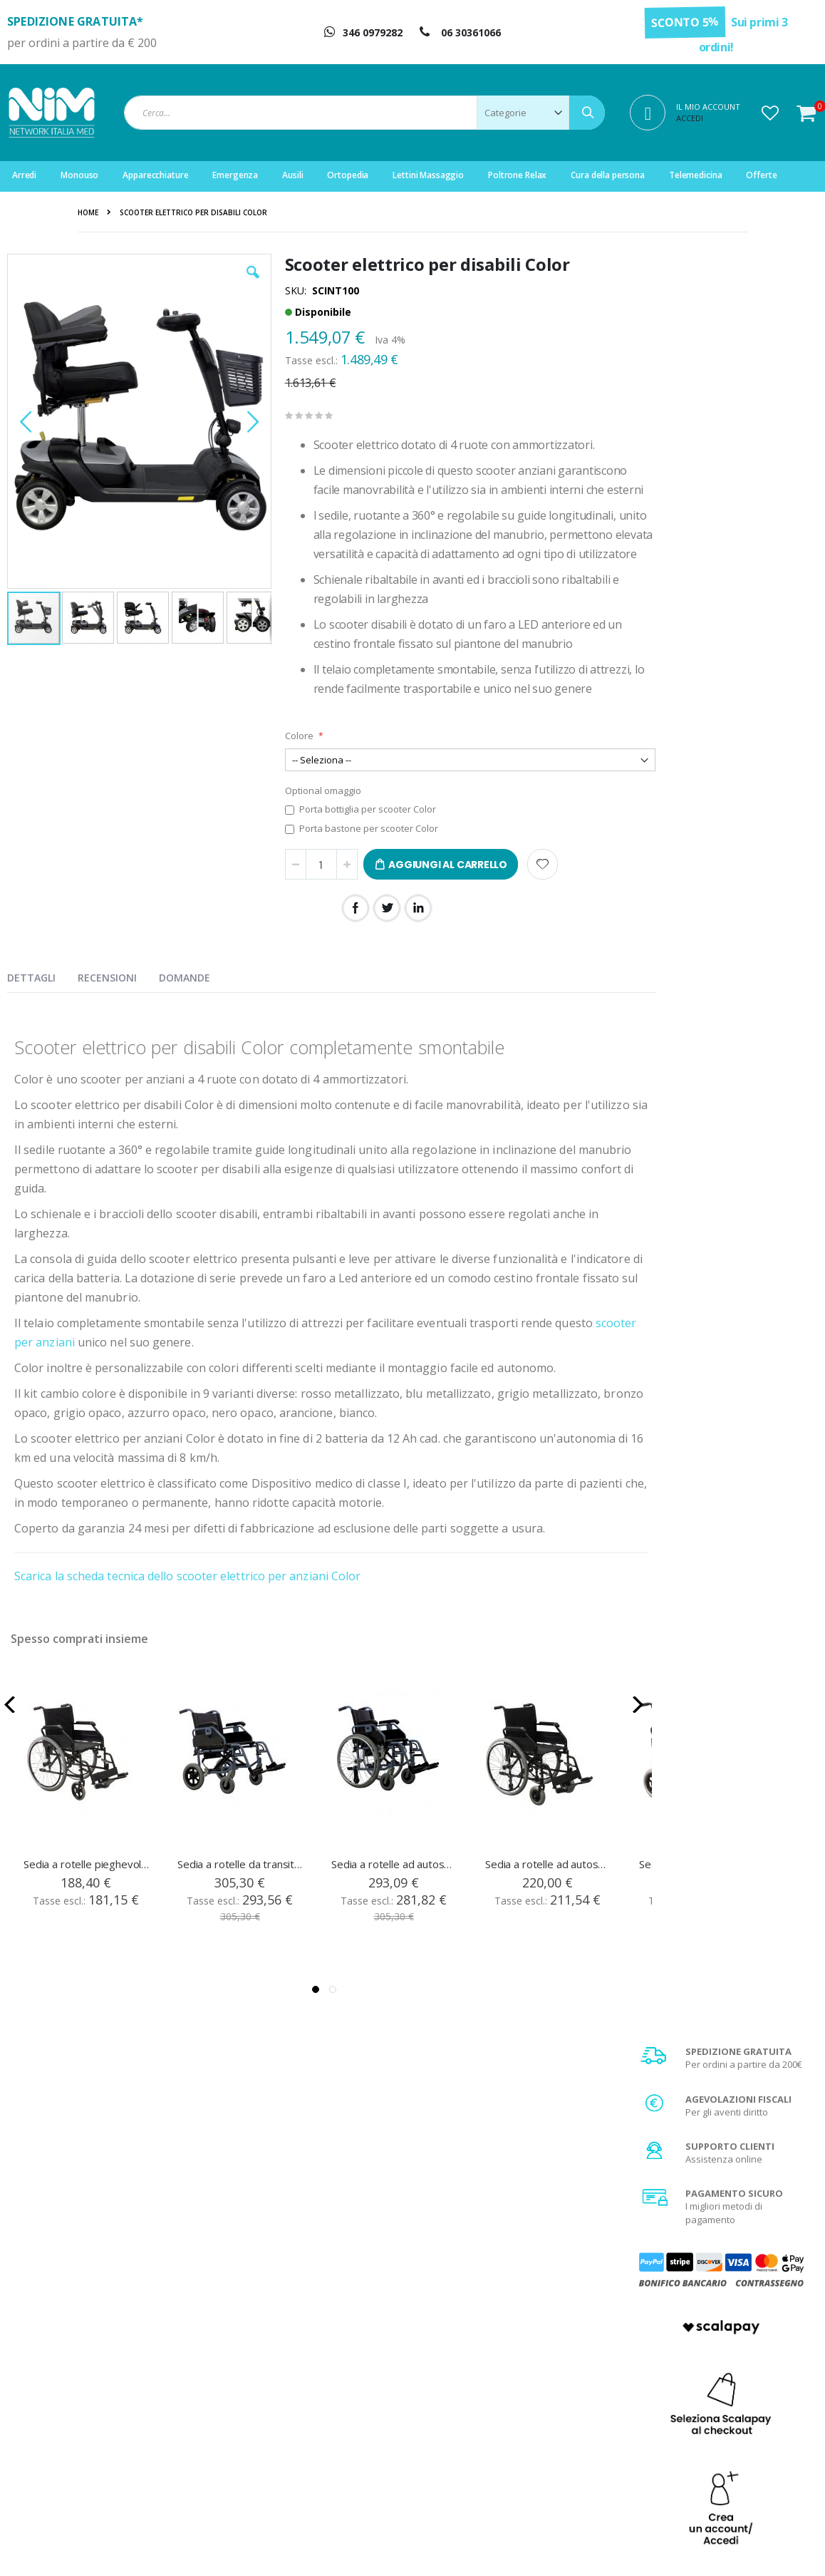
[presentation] (42, 1013)
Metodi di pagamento (705, 2396)
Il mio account (276, 2414)
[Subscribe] (786, 2232)
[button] (770, 113)
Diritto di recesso (488, 2432)
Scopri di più (724, 1102)
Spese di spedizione (703, 2414)
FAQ (460, 2396)
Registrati (267, 2396)
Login (258, 2378)
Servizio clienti (277, 2449)
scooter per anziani (66, 1381)
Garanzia (472, 2414)
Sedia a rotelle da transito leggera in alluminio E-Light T (240, 1902)
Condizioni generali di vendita (723, 2378)
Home (88, 212)
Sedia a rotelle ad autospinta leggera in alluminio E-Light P (394, 1902)
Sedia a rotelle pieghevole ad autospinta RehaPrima (87, 1902)
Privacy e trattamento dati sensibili (733, 2449)
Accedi (689, 118)
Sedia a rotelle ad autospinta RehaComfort (548, 1902)
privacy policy (700, 2258)
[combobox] (364, 113)
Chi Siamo (473, 2378)
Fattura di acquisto (492, 2449)
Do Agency (672, 2547)
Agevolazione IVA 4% (704, 2432)
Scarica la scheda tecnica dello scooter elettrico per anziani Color (187, 1614)
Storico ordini (275, 2432)
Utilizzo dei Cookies (701, 2467)
